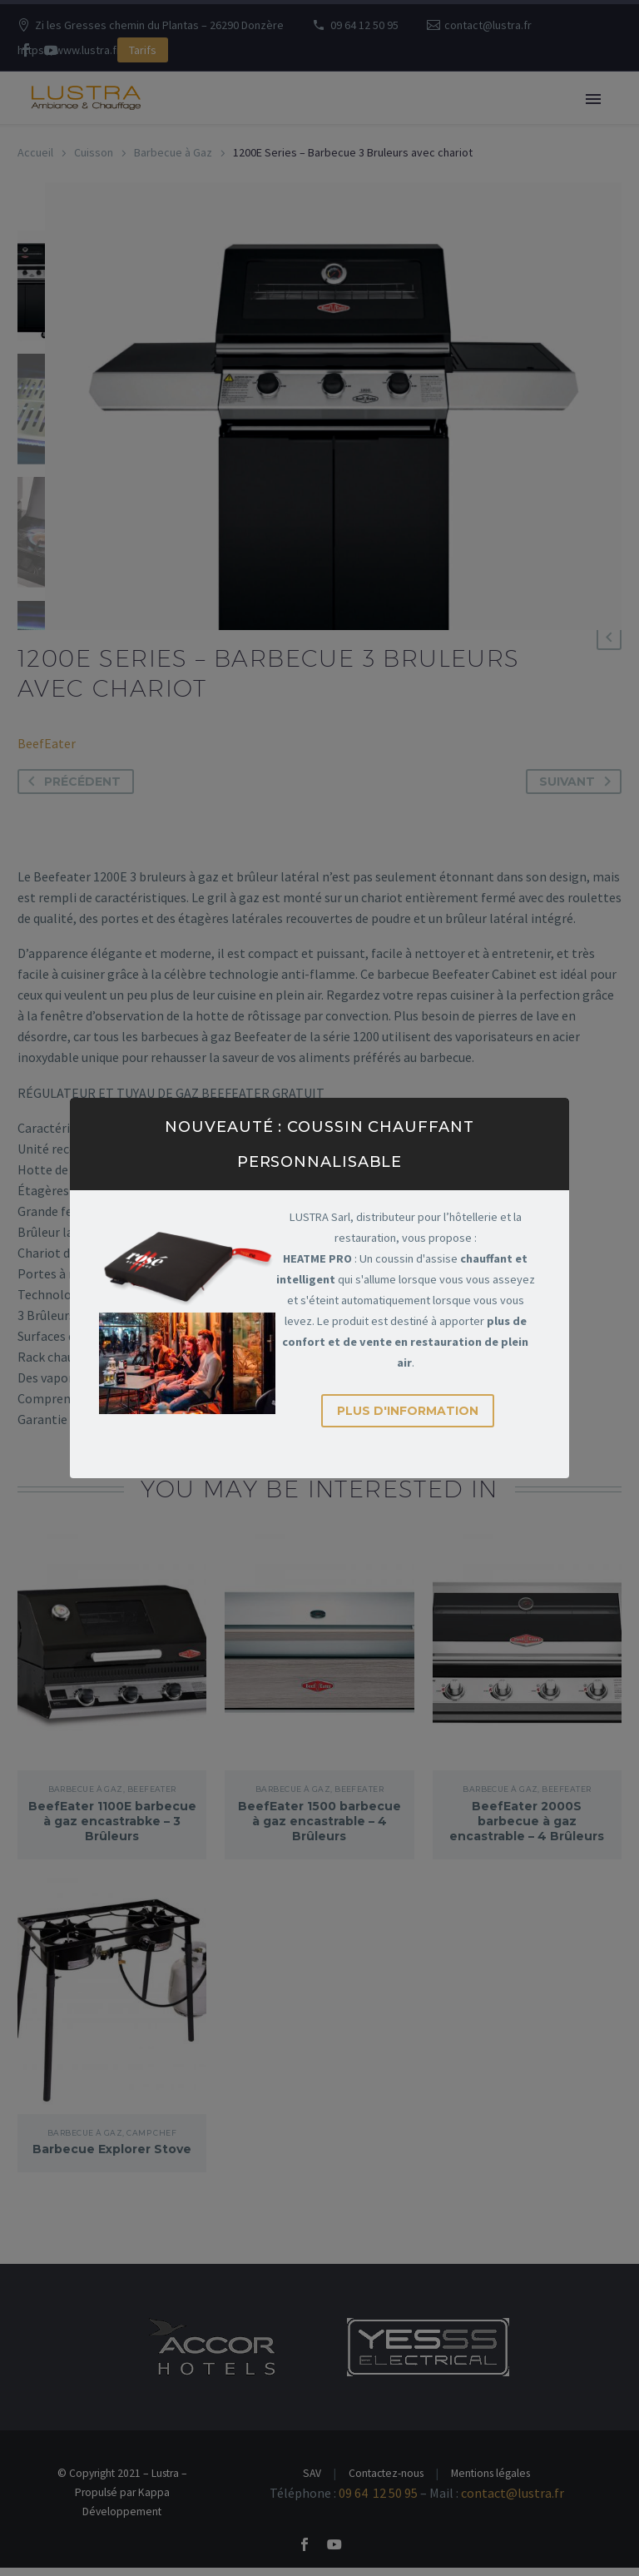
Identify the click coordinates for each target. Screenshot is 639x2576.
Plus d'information (407, 1410)
